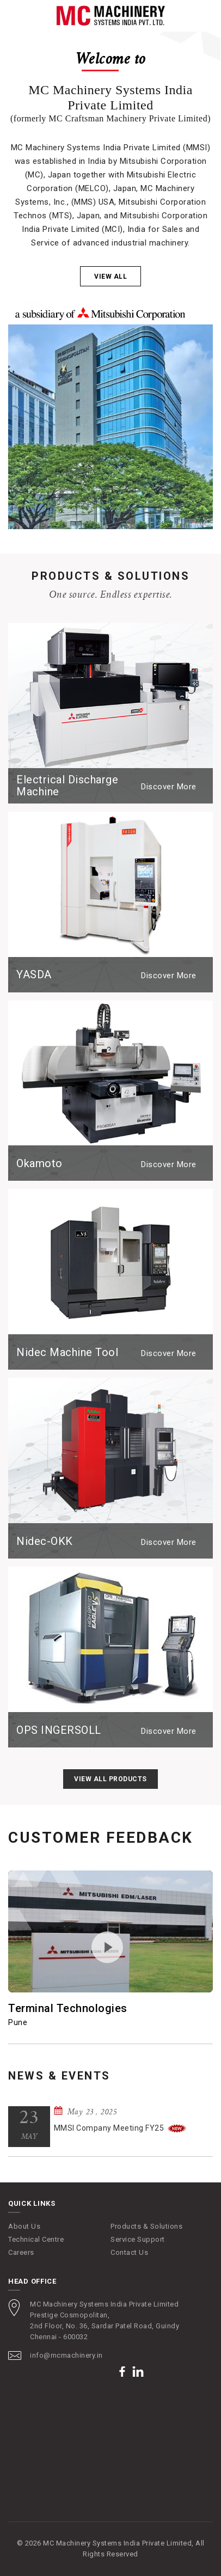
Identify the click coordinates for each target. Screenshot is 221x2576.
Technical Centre (36, 2239)
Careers (21, 2252)
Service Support (137, 2239)
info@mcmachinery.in (66, 2355)
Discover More (169, 787)
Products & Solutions (146, 2226)
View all (110, 276)
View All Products (110, 1779)
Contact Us (129, 2252)
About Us (24, 2226)
